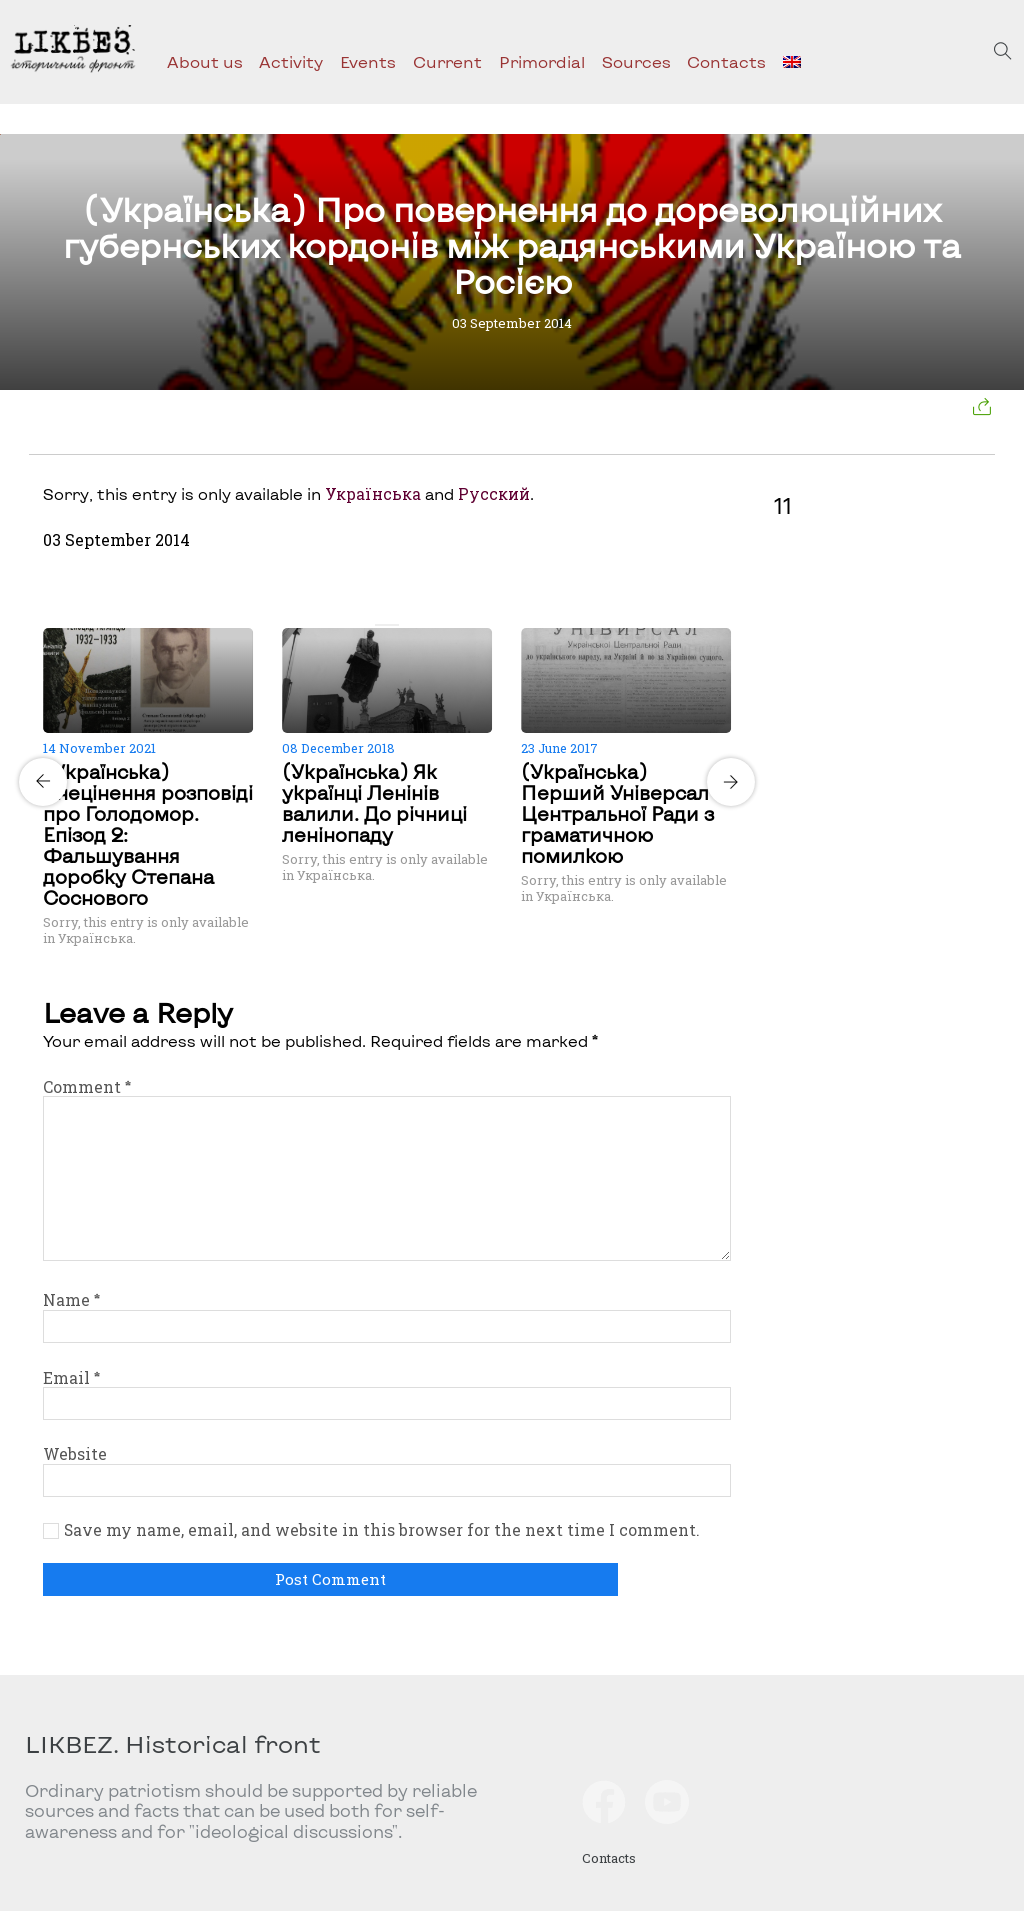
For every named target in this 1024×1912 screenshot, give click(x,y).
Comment (87, 1087)
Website (75, 1454)
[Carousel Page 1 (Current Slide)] (381, 625)
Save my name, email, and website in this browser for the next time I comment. (382, 1530)
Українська (373, 494)
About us (205, 61)
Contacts (726, 61)
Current (447, 61)
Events (368, 61)
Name (71, 1300)
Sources (636, 61)
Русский (494, 494)
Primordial (542, 61)
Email (71, 1378)
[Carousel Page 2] (393, 625)
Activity (291, 61)
